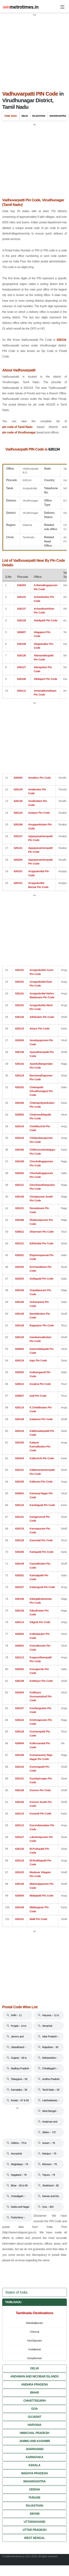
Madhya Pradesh (34, 2473)
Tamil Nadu (10, 116)
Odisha (34, 2489)
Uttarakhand (34, 2521)
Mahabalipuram (34, 2323)
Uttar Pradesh (34, 2529)
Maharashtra (58, 116)
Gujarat (34, 2416)
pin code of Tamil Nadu (17, 426)
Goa (34, 2408)
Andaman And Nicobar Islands (34, 2376)
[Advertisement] (34, 51)
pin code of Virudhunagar (19, 432)
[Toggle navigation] (62, 7)
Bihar (34, 2392)
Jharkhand (34, 2449)
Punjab (34, 2497)
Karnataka (34, 2457)
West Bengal (34, 2537)
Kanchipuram (34, 2340)
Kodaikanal (34, 2349)
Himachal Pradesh (34, 2433)
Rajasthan (38, 116)
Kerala (34, 2465)
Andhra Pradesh (34, 2384)
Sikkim (34, 2513)
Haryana (34, 2424)
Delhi (25, 116)
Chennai (34, 2331)
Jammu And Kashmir (34, 2441)
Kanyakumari (34, 2358)
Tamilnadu (13, 2302)
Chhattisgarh (34, 2400)
